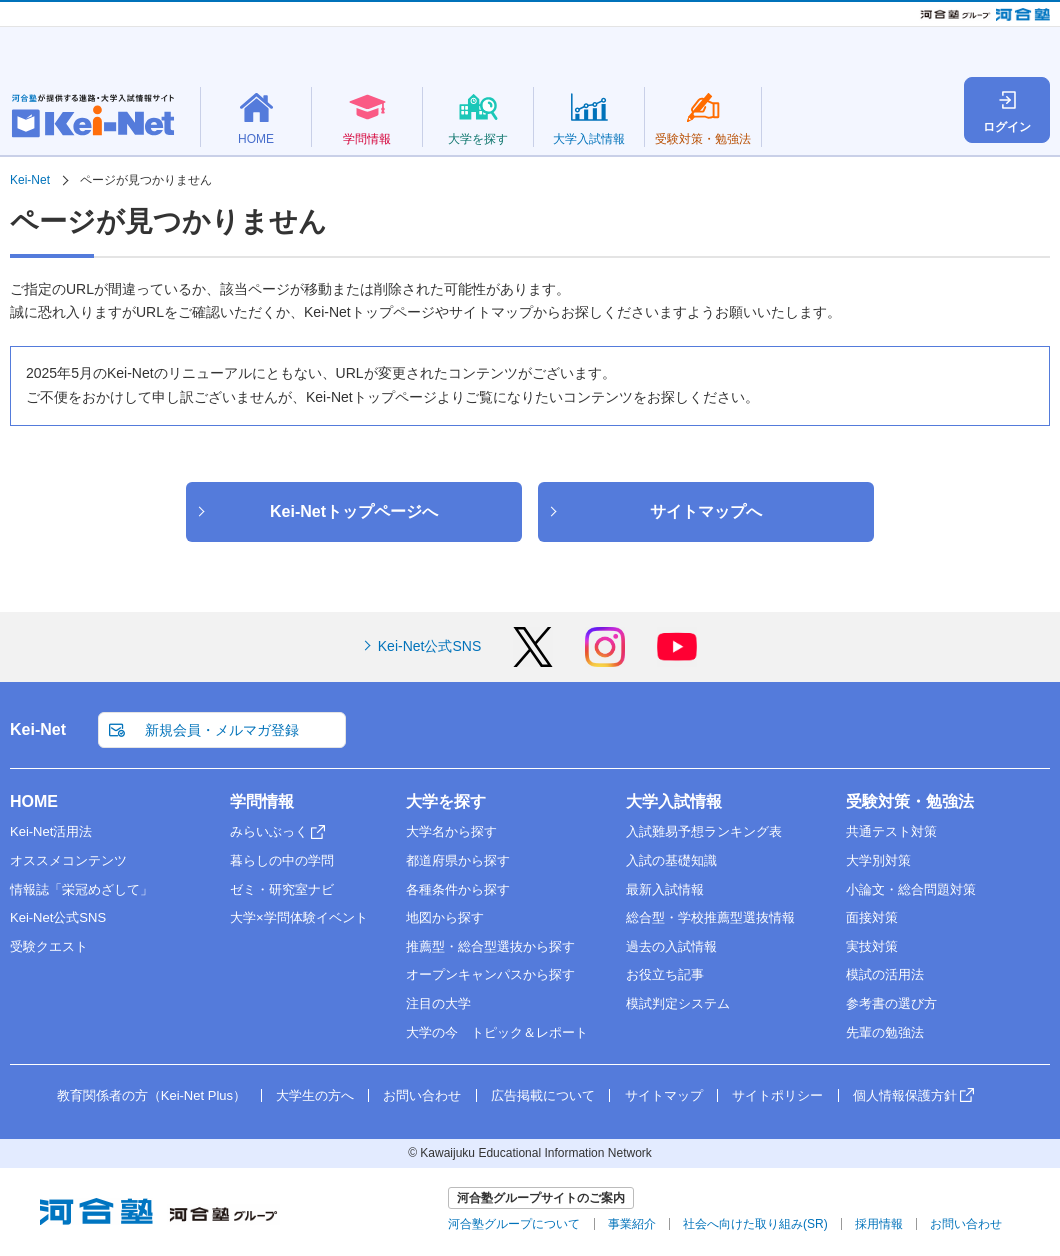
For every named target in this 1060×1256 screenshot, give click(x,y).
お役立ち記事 (665, 974)
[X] (533, 660)
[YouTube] (677, 660)
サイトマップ (664, 1095)
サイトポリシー (777, 1095)
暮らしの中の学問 (282, 860)
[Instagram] (605, 660)
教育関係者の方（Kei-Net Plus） (962, 54)
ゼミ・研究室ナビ (282, 889)
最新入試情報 (665, 889)
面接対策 (872, 917)
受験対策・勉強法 (910, 801)
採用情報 (879, 1224)
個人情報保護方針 (905, 1095)
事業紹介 (632, 1224)
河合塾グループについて (514, 1224)
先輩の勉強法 (885, 1032)
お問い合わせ (422, 1095)
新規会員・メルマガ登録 (762, 54)
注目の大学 (438, 1003)
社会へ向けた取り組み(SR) (755, 1224)
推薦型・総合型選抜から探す (490, 946)
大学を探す (446, 801)
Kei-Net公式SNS (429, 646)
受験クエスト (49, 946)
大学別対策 (878, 860)
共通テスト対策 (891, 831)
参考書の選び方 (891, 1003)
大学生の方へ (315, 1095)
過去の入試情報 (671, 946)
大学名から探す (451, 831)
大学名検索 (800, 94)
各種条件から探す (458, 889)
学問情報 (262, 801)
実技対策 (872, 946)
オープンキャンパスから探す (490, 974)
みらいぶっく (269, 831)
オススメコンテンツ (68, 860)
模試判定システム (678, 1003)
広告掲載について (543, 1095)
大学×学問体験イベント (299, 917)
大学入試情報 (674, 801)
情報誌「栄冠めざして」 (81, 889)
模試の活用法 (885, 974)
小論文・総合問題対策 (911, 889)
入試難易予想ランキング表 (704, 831)
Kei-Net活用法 (51, 831)
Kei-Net (38, 729)
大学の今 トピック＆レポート (497, 1032)
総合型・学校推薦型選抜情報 (710, 917)
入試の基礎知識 (671, 860)
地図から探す (445, 917)
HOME (34, 801)
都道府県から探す (458, 860)
